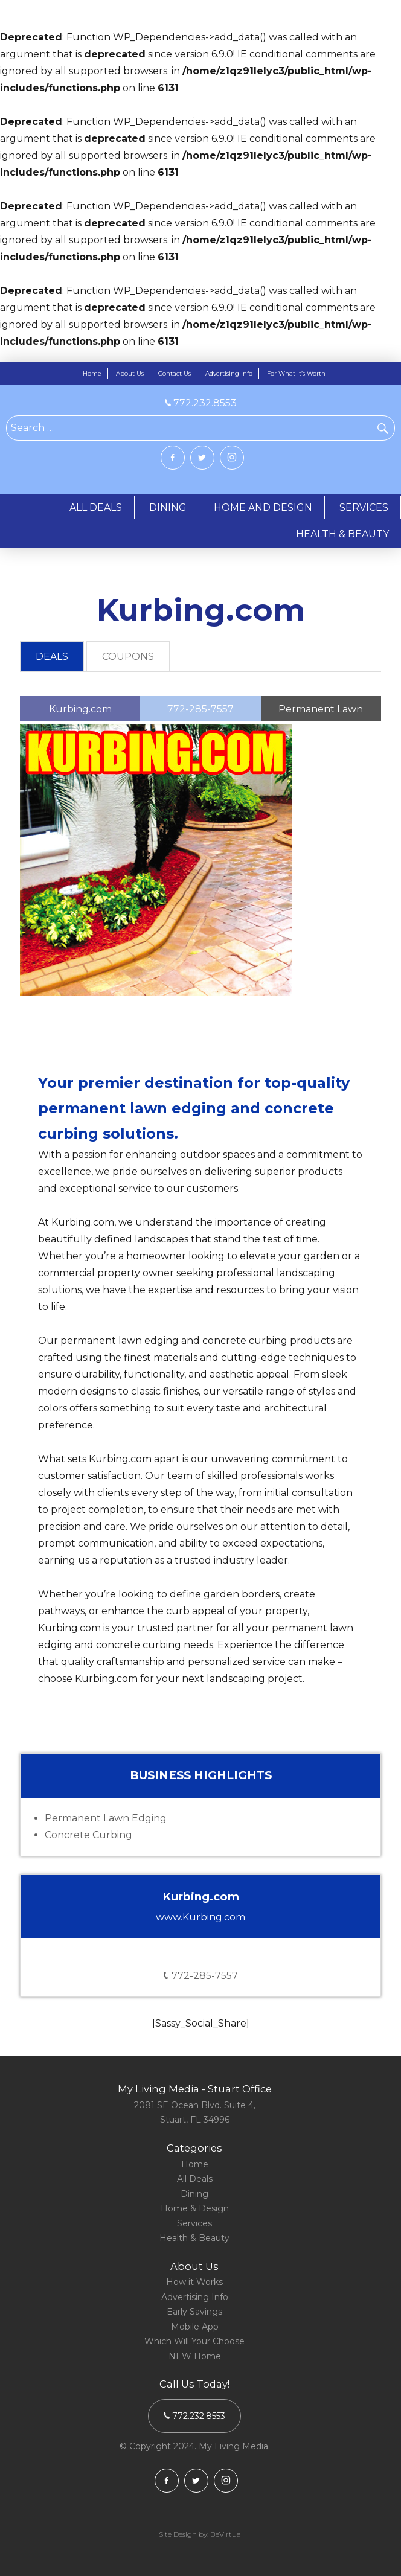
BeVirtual (226, 2534)
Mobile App (195, 2326)
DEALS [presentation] (52, 656)
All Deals (195, 2178)
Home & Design (195, 2208)
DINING (168, 507)
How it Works (194, 2282)
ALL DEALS (95, 507)
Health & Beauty (194, 2237)
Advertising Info (228, 373)
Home (92, 373)
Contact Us (174, 373)
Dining (194, 2193)
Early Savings (194, 2311)
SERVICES (363, 507)
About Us (130, 373)
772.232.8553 (201, 403)
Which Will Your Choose (194, 2341)
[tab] (52, 656)
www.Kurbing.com (200, 1917)
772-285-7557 (201, 1975)
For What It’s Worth (296, 373)
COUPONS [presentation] (128, 656)
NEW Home (194, 2356)
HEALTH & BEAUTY (342, 534)
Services (194, 2223)
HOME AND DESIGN (263, 507)
